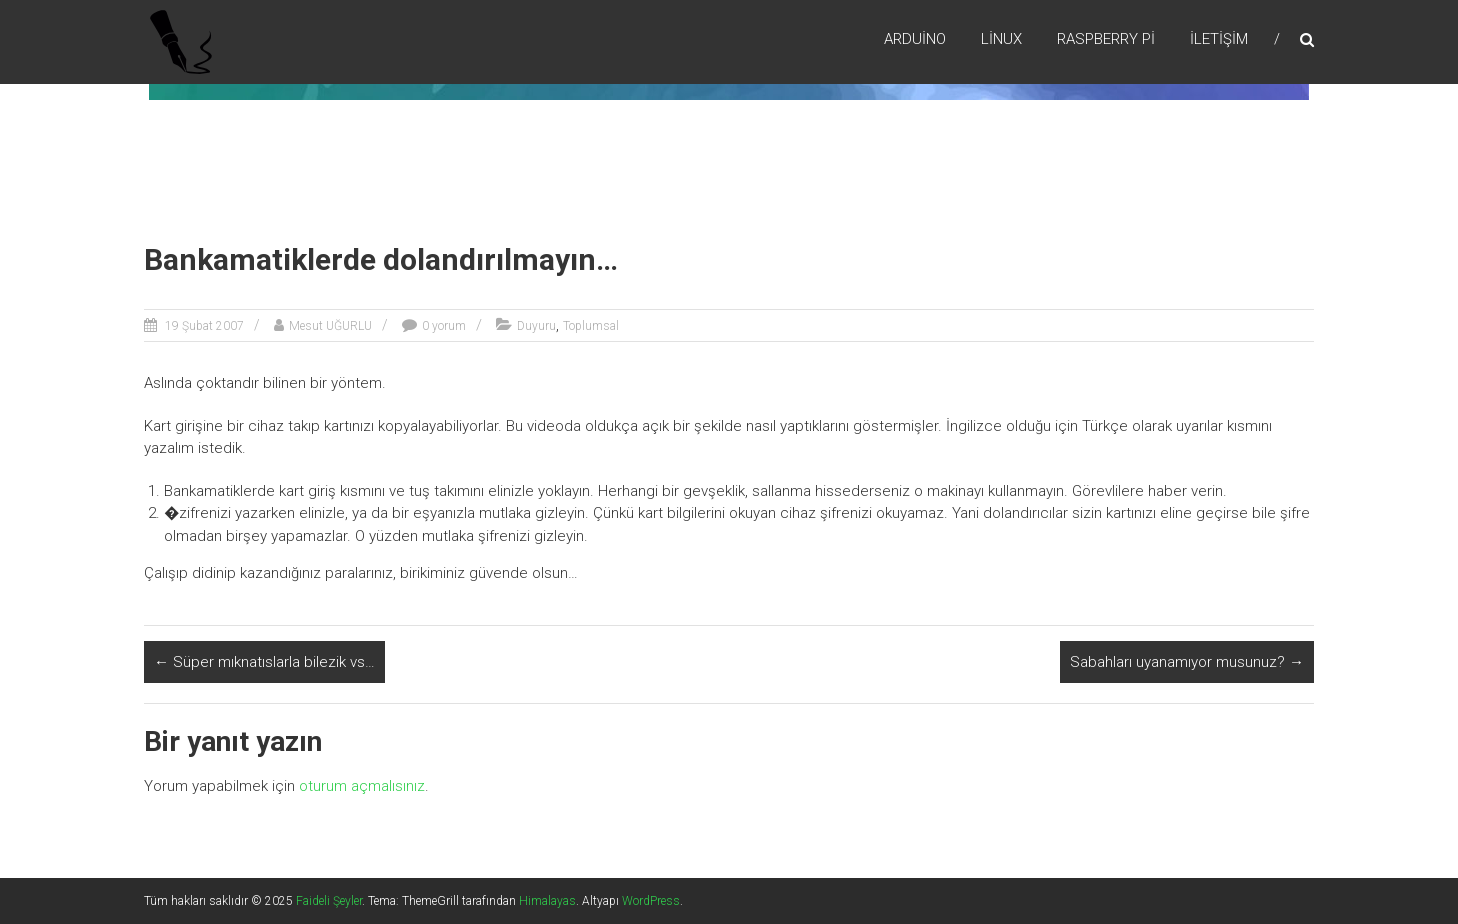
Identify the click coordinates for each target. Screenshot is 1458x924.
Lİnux (1001, 39)
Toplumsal (591, 326)
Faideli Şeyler (329, 901)
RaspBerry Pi (1106, 39)
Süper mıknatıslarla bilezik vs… (264, 662)
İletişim (1219, 39)
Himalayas (547, 901)
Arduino (915, 39)
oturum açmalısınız (362, 786)
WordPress (651, 901)
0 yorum (444, 326)
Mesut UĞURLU (330, 326)
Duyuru (536, 326)
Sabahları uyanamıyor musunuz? (1187, 662)
